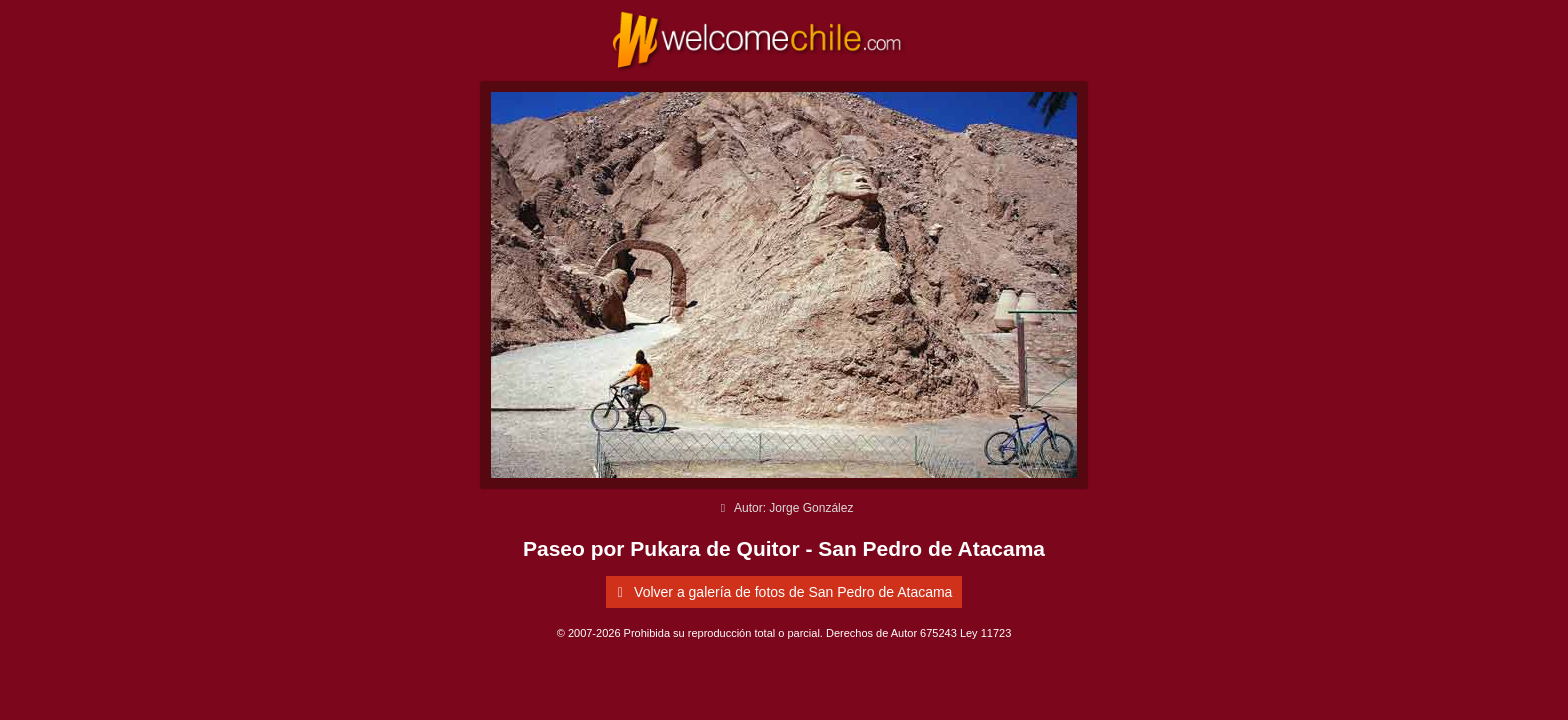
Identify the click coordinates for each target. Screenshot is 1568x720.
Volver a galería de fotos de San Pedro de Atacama (782, 592)
